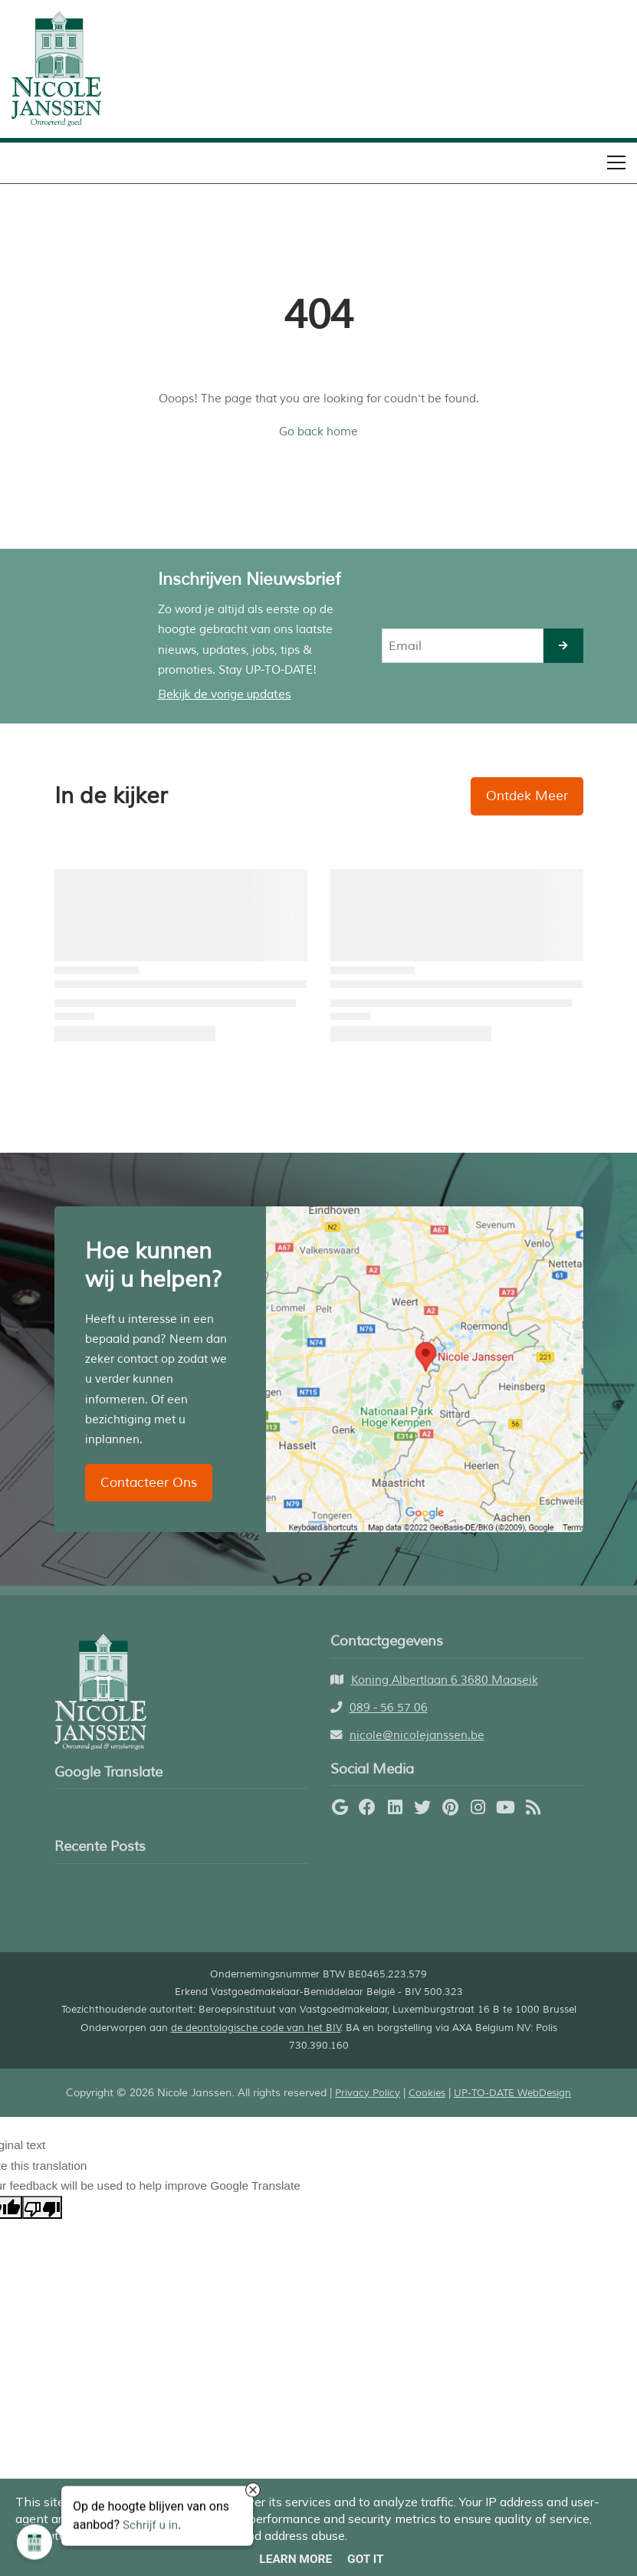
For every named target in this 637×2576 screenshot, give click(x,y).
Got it (365, 2559)
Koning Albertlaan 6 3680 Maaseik (444, 1680)
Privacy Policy (367, 2093)
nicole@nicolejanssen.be (417, 1735)
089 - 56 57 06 (389, 1707)
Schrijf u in (150, 2526)
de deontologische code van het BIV (256, 2028)
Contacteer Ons (148, 1483)
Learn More (295, 2559)
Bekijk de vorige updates (224, 693)
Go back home (318, 431)
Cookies (427, 2093)
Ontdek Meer (527, 796)
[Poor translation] (42, 2207)
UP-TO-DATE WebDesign (512, 2093)
